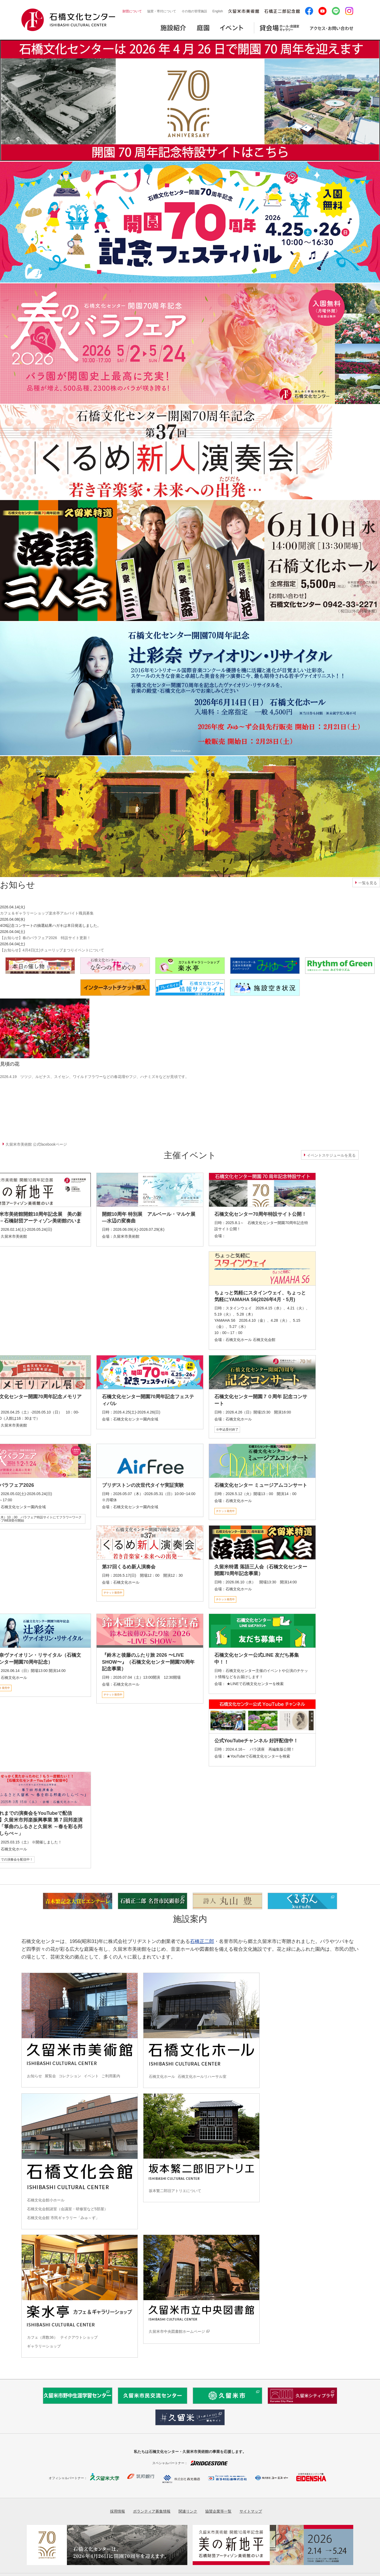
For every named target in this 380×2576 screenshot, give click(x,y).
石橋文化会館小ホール (45, 2200)
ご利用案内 (110, 2076)
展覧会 (50, 2076)
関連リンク (187, 2511)
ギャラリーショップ (44, 2346)
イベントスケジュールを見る (331, 1155)
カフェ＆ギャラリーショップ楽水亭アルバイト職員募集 (47, 913)
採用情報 (117, 2511)
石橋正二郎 (202, 1941)
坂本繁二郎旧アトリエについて (175, 2191)
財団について (132, 11)
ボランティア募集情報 (151, 2511)
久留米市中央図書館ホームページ (177, 2331)
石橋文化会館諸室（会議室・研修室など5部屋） (67, 2209)
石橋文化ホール (162, 2076)
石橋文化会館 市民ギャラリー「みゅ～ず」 (63, 2218)
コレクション (70, 2076)
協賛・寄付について (161, 11)
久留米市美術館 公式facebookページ (36, 1144)
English (217, 11)
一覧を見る (367, 883)
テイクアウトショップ (79, 2337)
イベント (91, 2076)
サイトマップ (251, 2511)
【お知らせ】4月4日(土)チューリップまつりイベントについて (52, 950)
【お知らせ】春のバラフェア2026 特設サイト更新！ (45, 938)
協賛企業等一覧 (218, 2511)
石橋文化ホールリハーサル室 (202, 2076)
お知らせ (34, 2076)
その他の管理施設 (194, 11)
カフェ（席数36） (42, 2337)
